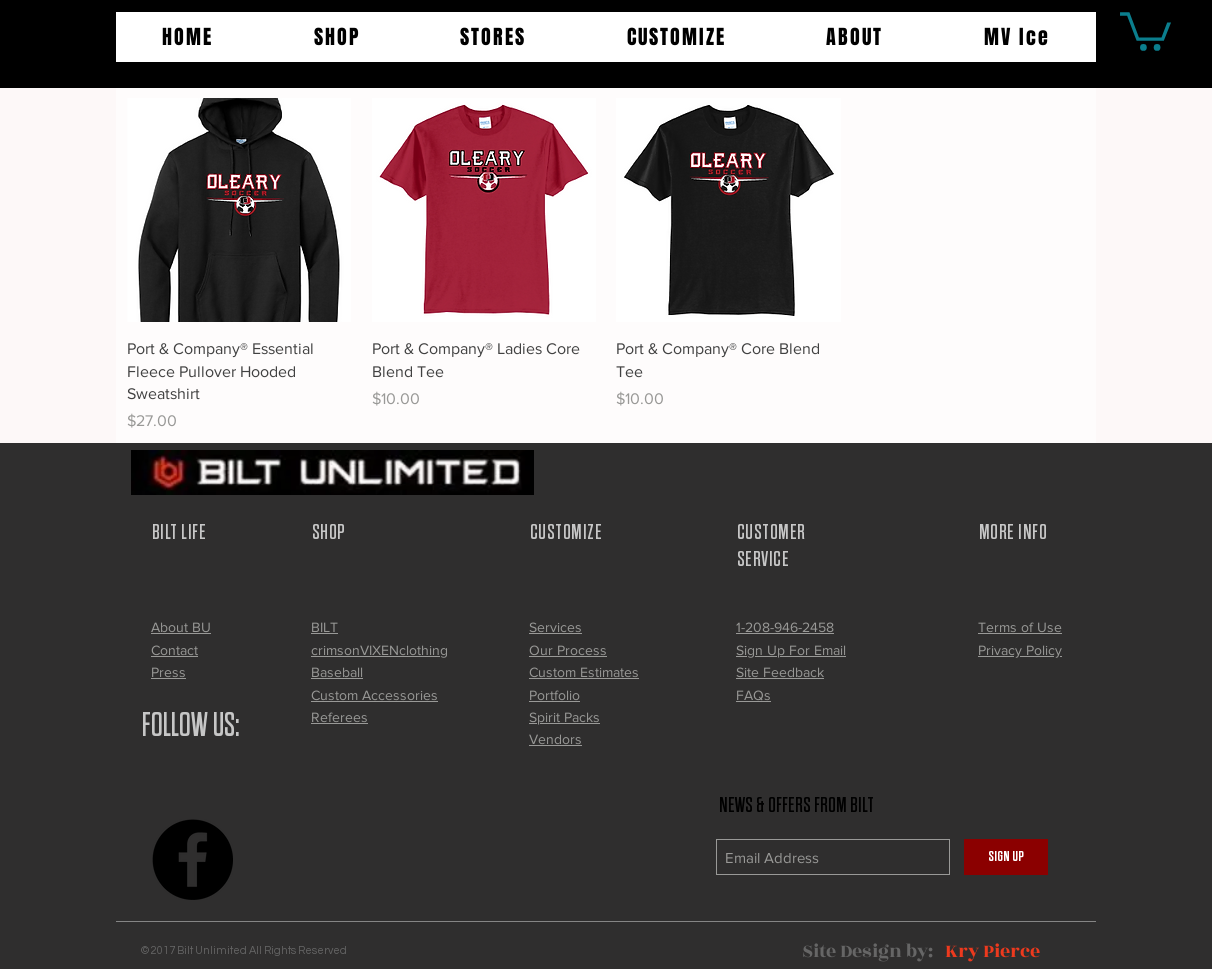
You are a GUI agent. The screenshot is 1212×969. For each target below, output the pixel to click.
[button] (337, 37)
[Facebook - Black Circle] (192, 859)
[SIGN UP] (1006, 857)
